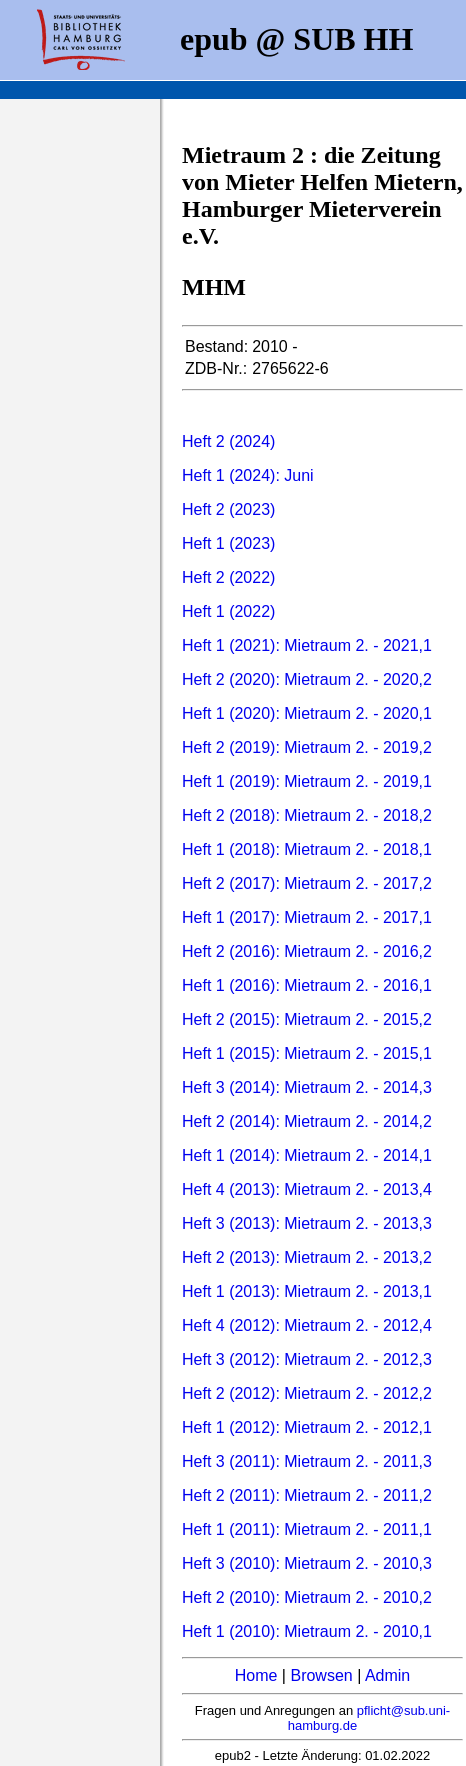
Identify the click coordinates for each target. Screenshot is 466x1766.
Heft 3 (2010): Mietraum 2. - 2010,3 (307, 1563)
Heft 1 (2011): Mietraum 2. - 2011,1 (307, 1529)
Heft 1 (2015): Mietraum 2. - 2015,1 (307, 1053)
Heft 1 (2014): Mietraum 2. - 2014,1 (307, 1155)
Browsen (321, 1675)
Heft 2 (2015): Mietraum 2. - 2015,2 (307, 1019)
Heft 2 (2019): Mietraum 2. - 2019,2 (307, 747)
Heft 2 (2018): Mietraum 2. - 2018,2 (307, 815)
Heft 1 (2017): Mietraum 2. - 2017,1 (307, 917)
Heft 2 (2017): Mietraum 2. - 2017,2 (307, 883)
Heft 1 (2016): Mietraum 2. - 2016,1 (307, 985)
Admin (387, 1675)
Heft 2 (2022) (228, 577)
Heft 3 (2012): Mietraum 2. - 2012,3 (307, 1359)
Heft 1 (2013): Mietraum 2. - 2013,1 (307, 1291)
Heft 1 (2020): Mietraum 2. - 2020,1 (307, 713)
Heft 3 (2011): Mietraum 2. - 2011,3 (307, 1461)
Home (256, 1675)
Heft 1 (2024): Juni (248, 475)
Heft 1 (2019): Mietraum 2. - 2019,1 (307, 781)
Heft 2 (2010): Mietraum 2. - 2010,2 (307, 1597)
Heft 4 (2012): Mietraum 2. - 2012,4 (307, 1325)
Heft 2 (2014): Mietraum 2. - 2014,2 (307, 1121)
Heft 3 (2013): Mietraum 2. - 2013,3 (307, 1223)
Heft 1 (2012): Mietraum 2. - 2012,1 (307, 1427)
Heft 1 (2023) (228, 543)
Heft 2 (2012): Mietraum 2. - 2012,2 (307, 1393)
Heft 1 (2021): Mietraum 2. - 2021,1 (307, 645)
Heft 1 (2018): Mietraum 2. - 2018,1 (307, 849)
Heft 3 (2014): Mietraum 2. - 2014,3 (307, 1087)
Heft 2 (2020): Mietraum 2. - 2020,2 (307, 679)
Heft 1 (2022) (228, 611)
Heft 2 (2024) (228, 441)
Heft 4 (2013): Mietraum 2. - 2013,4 (307, 1189)
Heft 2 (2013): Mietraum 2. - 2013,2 (307, 1257)
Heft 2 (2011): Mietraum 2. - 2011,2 (307, 1495)
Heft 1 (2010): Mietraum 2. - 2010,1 (307, 1631)
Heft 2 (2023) (228, 509)
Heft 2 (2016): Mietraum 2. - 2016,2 (307, 951)
